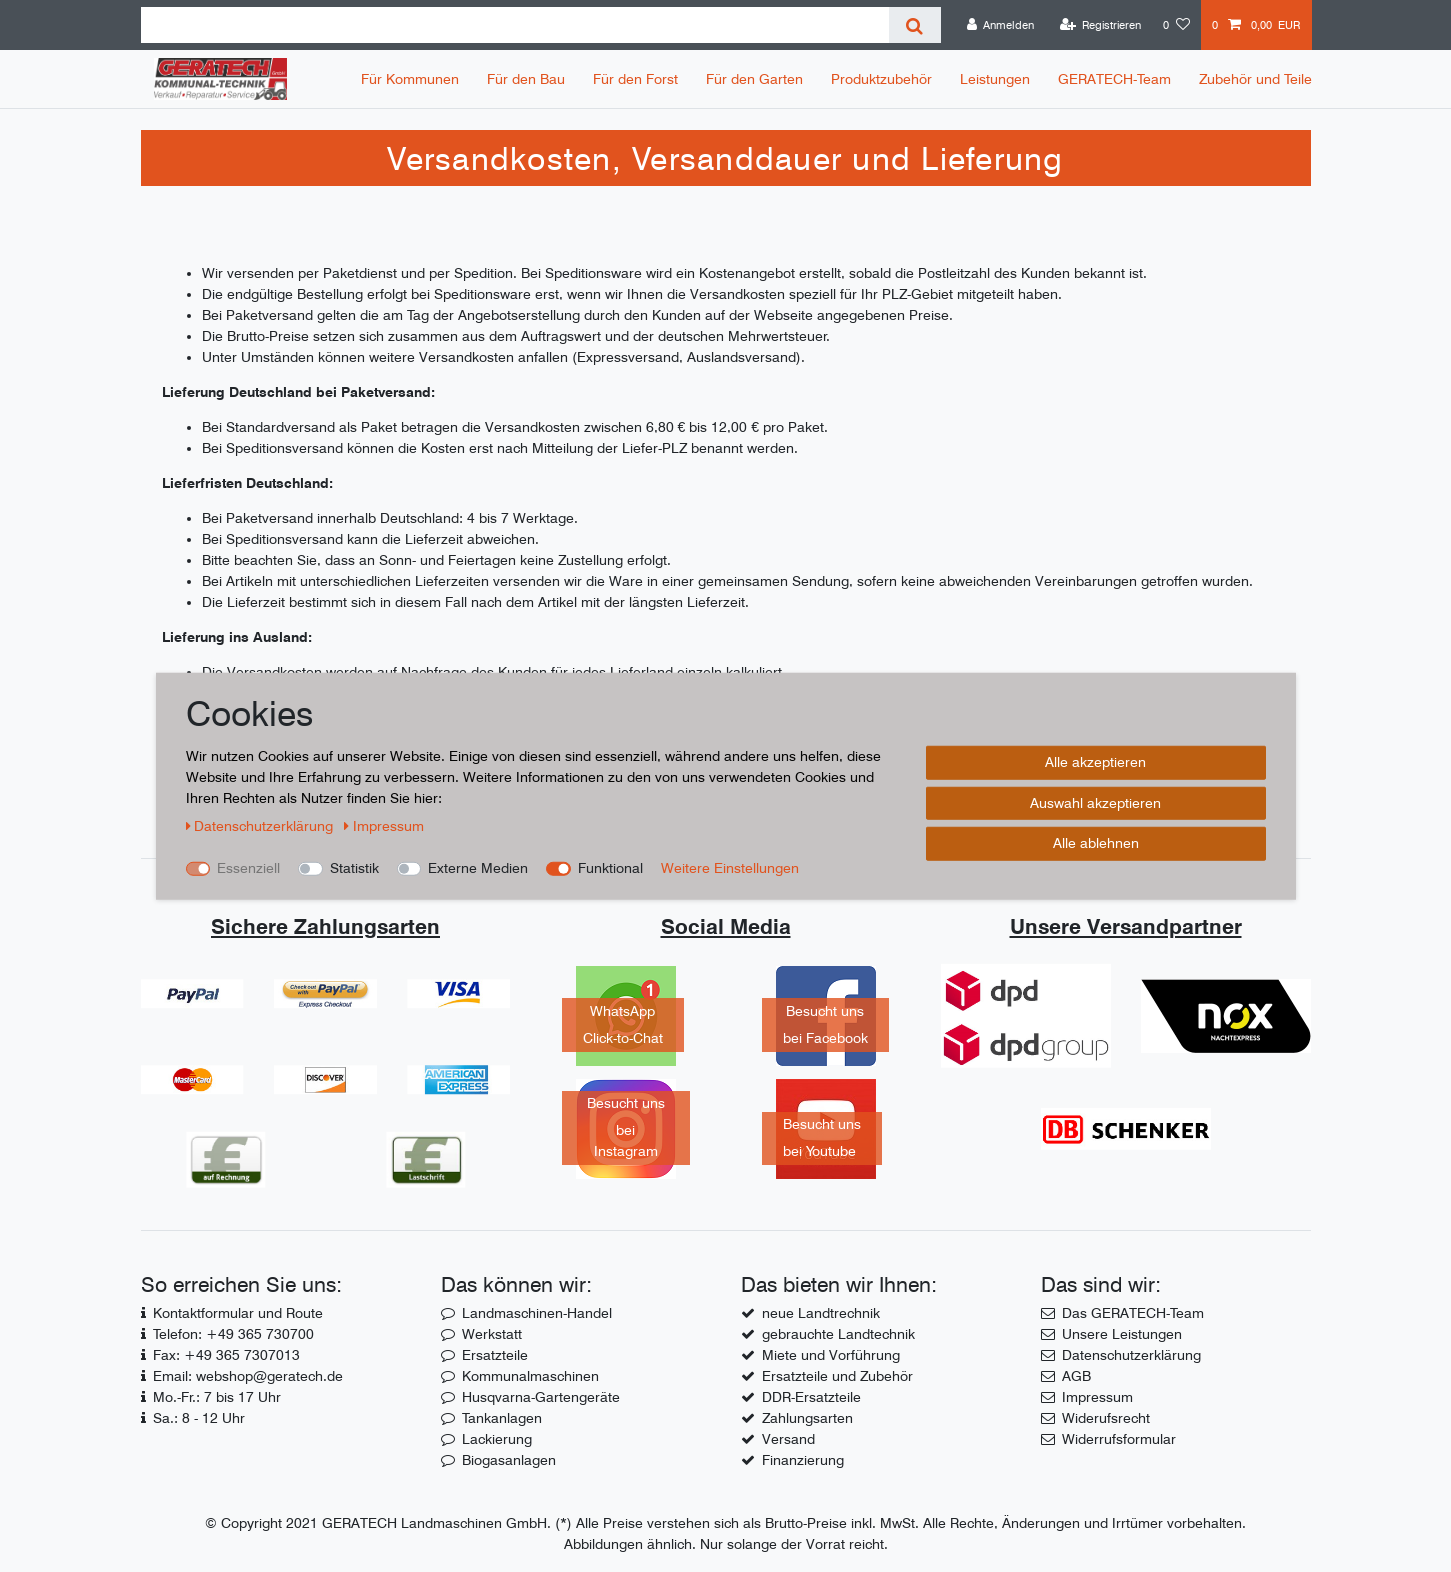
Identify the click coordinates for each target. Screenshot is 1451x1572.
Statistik (354, 868)
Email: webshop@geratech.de (248, 1376)
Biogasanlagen (509, 1460)
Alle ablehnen (1096, 843)
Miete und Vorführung (831, 1355)
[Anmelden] (1001, 25)
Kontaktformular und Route (238, 1313)
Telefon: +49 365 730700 (233, 1334)
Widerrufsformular (1119, 1439)
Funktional (610, 868)
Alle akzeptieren (1095, 762)
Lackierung (497, 1439)
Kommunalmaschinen (530, 1376)
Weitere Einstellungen (730, 868)
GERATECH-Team (1114, 79)
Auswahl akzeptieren (1095, 802)
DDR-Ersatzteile (811, 1397)
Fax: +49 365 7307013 (226, 1355)
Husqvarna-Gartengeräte (541, 1397)
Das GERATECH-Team (1133, 1313)
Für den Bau (526, 79)
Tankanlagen (502, 1418)
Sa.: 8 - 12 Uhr (199, 1418)
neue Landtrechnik (821, 1313)
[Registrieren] (1100, 25)
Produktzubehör (881, 79)
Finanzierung (803, 1460)
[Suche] (914, 25)
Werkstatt (492, 1334)
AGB (1076, 1376)
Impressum (1097, 1397)
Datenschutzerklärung (1131, 1355)
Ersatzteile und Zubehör (837, 1376)
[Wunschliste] (1176, 25)
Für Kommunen (410, 79)
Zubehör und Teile (1255, 79)
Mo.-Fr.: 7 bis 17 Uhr (217, 1397)
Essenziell (248, 868)
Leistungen (995, 79)
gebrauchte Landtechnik (838, 1334)
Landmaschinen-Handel (537, 1313)
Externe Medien (478, 868)
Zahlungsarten (807, 1418)
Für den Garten (754, 79)
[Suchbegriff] (515, 25)
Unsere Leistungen (1122, 1334)
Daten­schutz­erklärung (262, 826)
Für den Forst (635, 79)
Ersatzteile (495, 1355)
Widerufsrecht (1106, 1418)
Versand (788, 1439)
